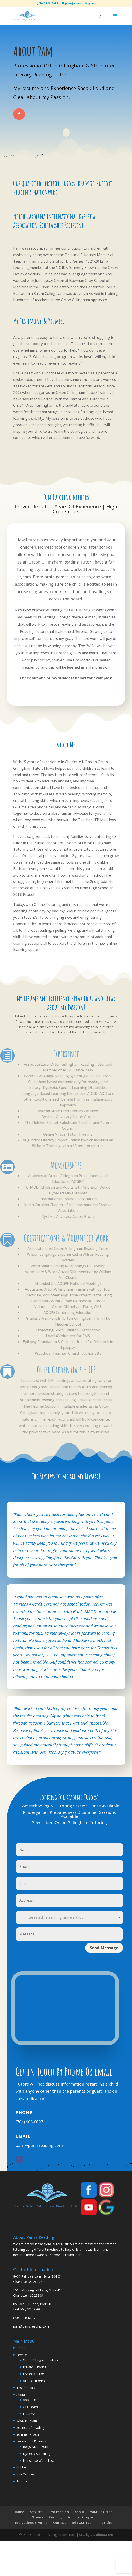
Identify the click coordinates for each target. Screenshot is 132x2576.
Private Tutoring (34, 2304)
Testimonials (25, 2325)
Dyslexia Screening (36, 2391)
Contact (22, 2405)
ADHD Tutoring (34, 2318)
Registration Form (36, 2384)
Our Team (30, 2344)
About (20, 2332)
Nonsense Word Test (38, 2398)
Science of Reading (30, 2365)
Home (20, 2285)
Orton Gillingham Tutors (40, 2297)
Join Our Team (27, 2411)
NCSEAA (29, 2351)
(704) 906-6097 (29, 2059)
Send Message (104, 1947)
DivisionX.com (101, 2472)
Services (22, 2292)
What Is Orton (26, 2358)
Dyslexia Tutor (33, 2311)
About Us (29, 2337)
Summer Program (29, 2372)
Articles (21, 2418)
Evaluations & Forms (31, 2378)
